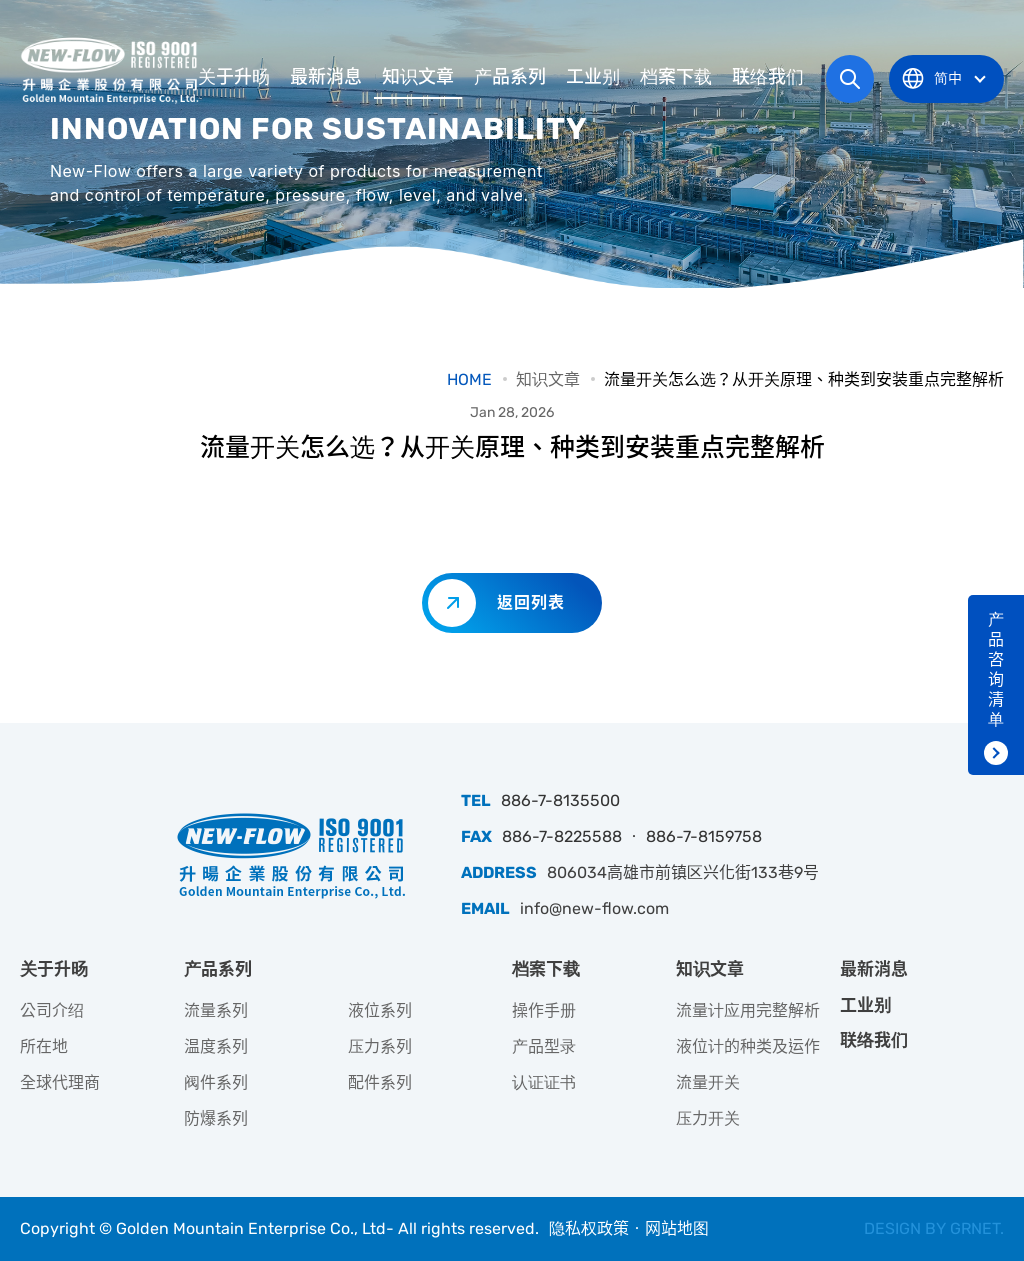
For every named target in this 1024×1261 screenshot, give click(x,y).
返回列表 (531, 602)
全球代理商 (60, 1082)
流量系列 (216, 1010)
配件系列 (380, 1082)
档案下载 (676, 77)
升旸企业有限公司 (112, 70)
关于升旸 (234, 77)
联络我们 (768, 77)
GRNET (975, 1228)
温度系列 (216, 1046)
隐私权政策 (589, 1228)
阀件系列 (216, 1082)
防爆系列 (216, 1118)
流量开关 (708, 1082)
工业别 (593, 77)
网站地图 (677, 1228)
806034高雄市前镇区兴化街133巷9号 (683, 872)
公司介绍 (52, 1010)
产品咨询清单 (996, 669)
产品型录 (544, 1046)
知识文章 (418, 77)
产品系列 (510, 77)
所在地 (44, 1046)
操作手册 (544, 1010)
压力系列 (380, 1046)
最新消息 (326, 77)
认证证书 (544, 1082)
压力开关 (708, 1118)
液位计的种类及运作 (748, 1046)
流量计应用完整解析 (748, 1010)
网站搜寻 (850, 79)
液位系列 (380, 1010)
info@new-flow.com (594, 908)
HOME (469, 379)
